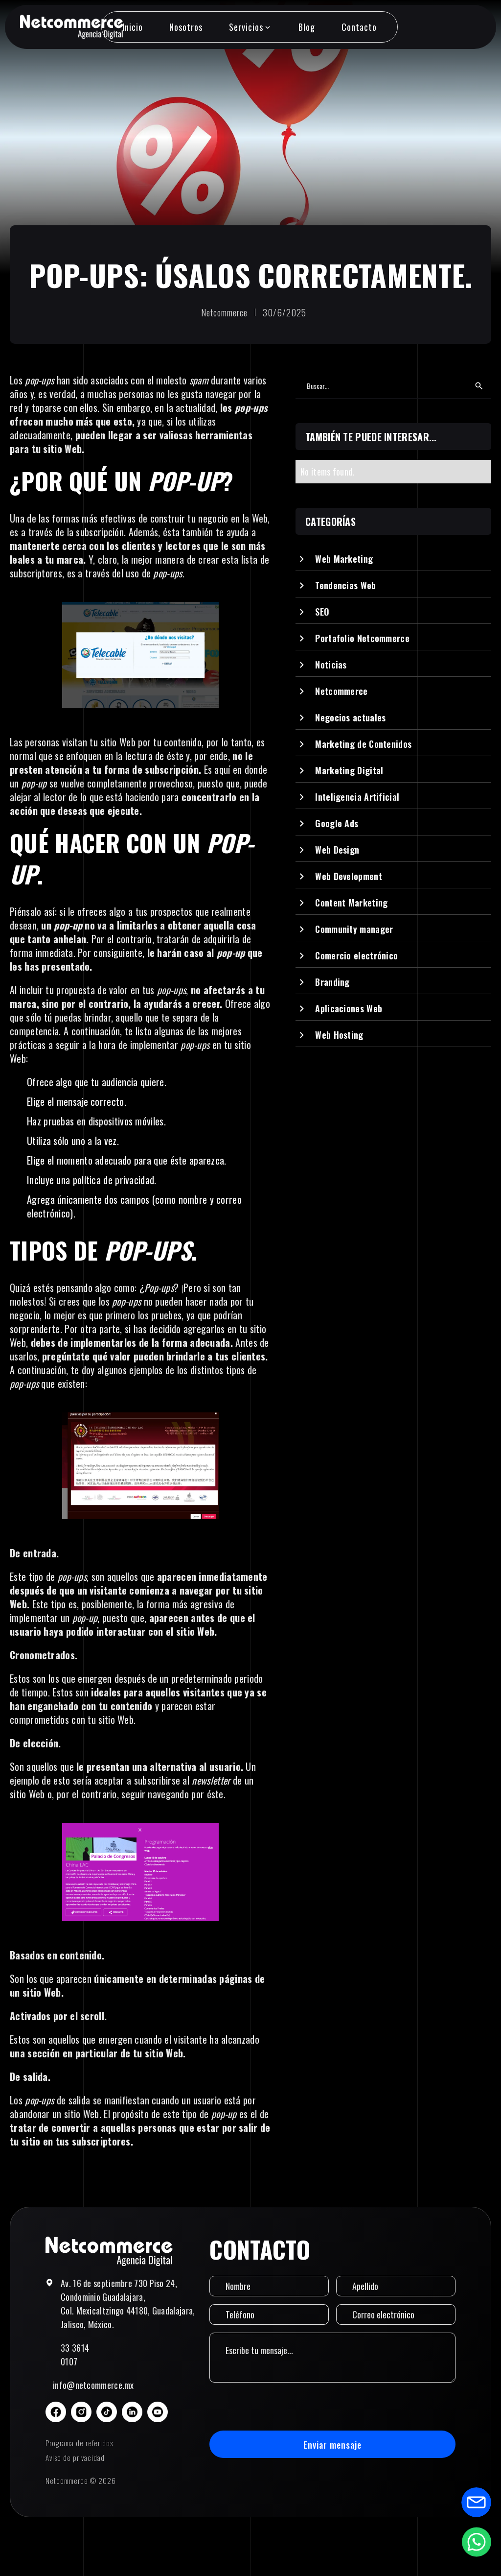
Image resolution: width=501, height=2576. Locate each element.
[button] (250, 27)
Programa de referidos (79, 2442)
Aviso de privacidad (75, 2457)
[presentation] (283, 2406)
